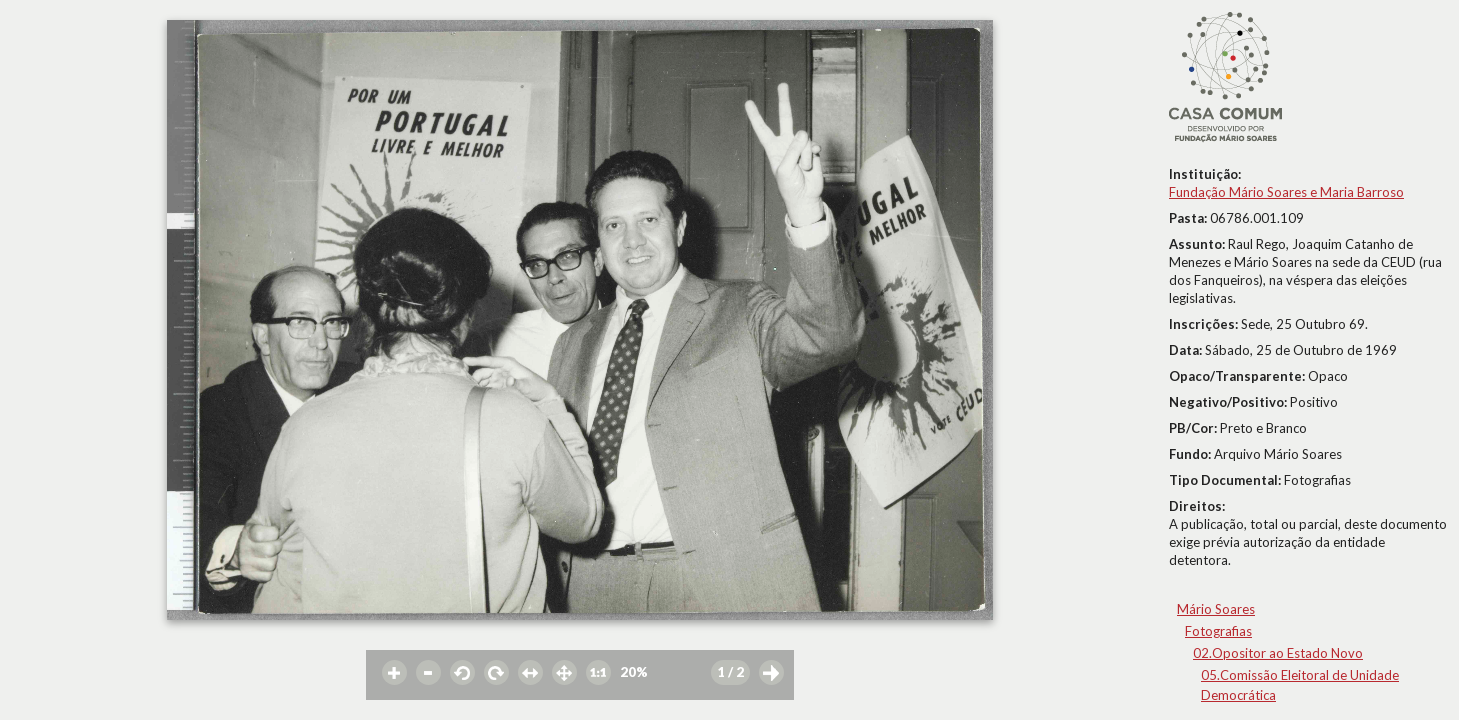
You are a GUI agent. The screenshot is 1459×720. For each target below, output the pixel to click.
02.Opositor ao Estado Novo (1278, 653)
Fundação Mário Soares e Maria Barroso (1286, 192)
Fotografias (1218, 631)
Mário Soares (1216, 609)
